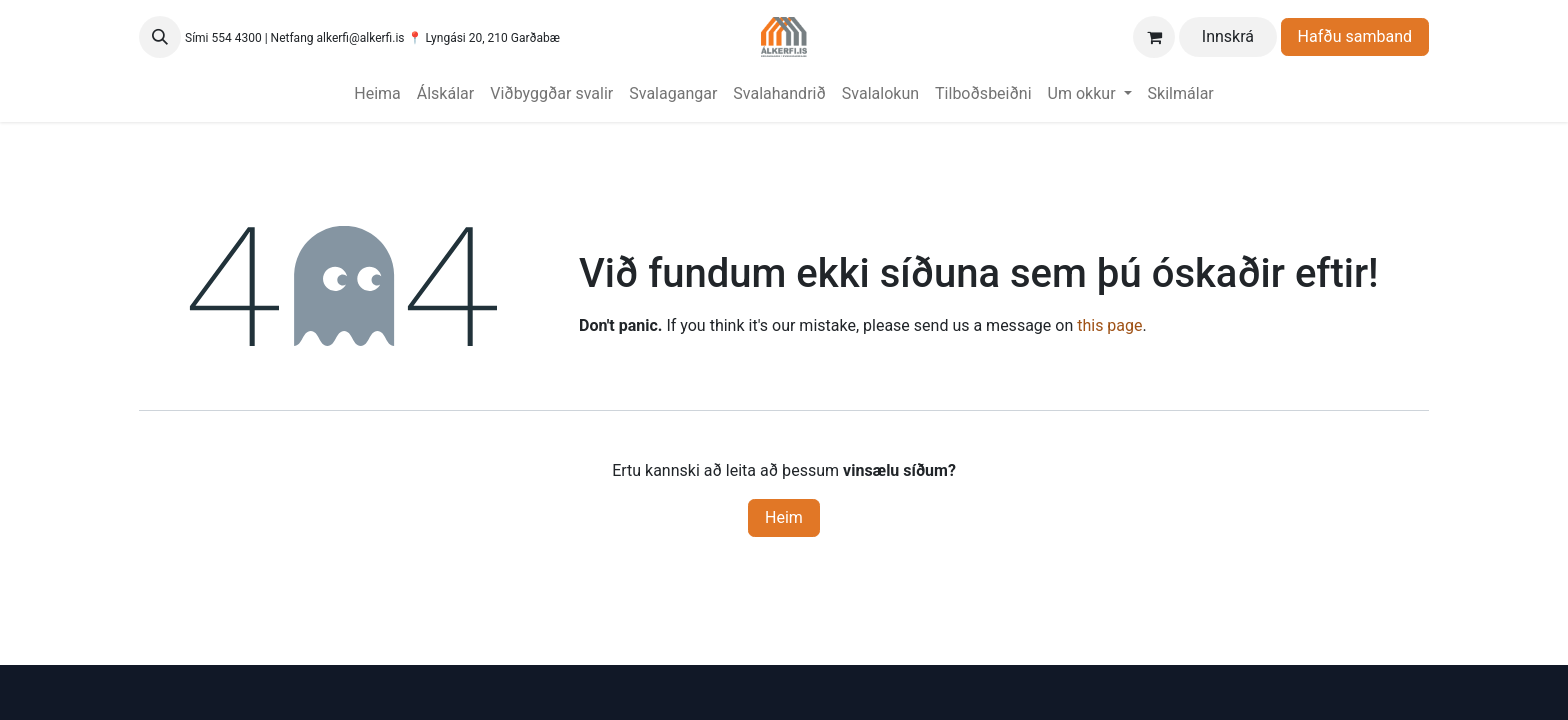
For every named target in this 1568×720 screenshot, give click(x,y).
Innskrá (1228, 36)
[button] (160, 37)
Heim (784, 517)
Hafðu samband (1355, 36)
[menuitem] (377, 94)
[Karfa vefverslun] (1154, 37)
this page (1109, 325)
